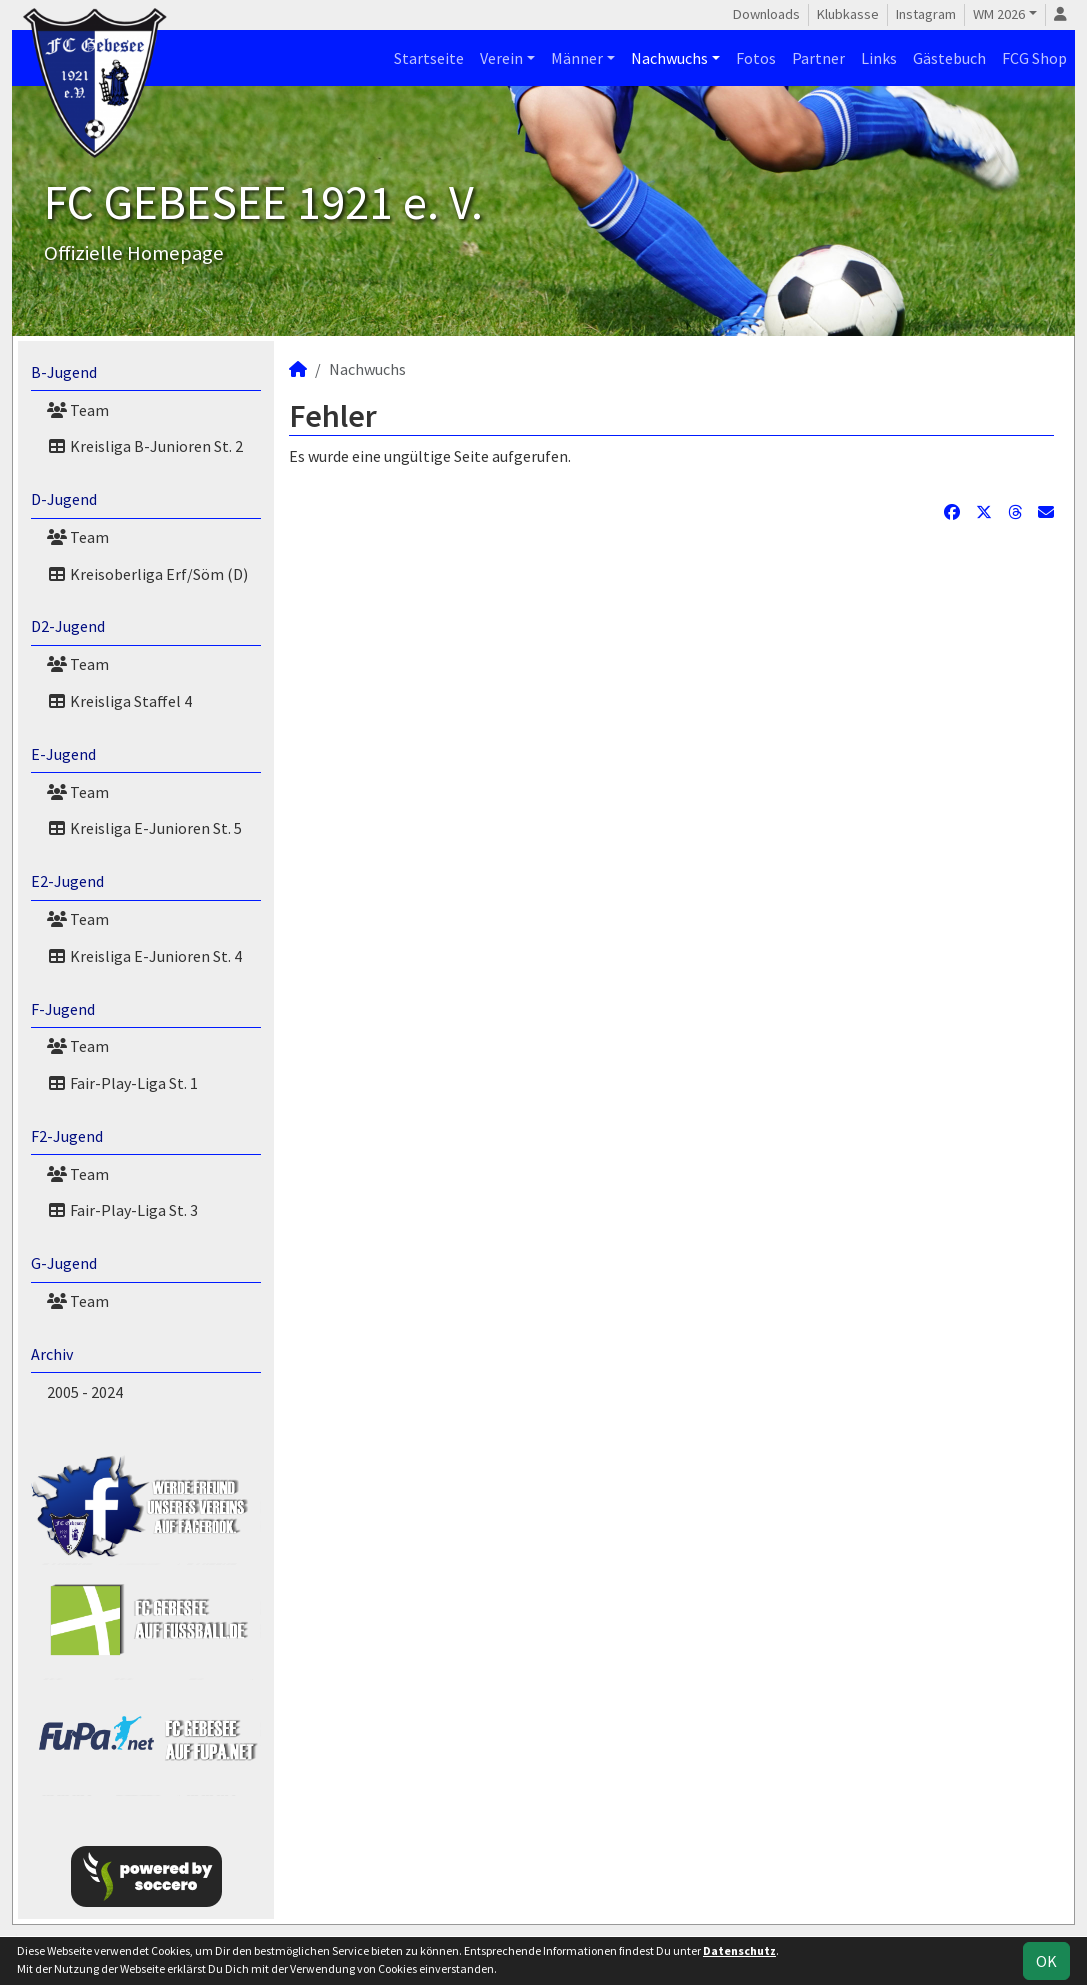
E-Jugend (63, 754)
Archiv (52, 1354)
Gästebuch (949, 58)
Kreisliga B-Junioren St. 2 (145, 446)
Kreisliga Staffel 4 (119, 701)
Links (879, 58)
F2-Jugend (67, 1136)
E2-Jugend (67, 881)
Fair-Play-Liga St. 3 (122, 1210)
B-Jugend (64, 372)
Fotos (756, 58)
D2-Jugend (68, 626)
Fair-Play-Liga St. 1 (122, 1083)
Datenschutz (739, 1950)
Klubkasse (848, 14)
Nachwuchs (669, 58)
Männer (577, 58)
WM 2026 (999, 14)
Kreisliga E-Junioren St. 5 (144, 828)
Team (78, 410)
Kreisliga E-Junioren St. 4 (144, 956)
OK (1046, 1961)
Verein (501, 58)
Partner (818, 58)
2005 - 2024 (85, 1392)
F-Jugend (63, 1009)
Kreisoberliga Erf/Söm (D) (147, 574)
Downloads (766, 14)
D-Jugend (64, 499)
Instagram (926, 14)
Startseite (429, 58)
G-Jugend (64, 1263)
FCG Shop (1034, 58)
